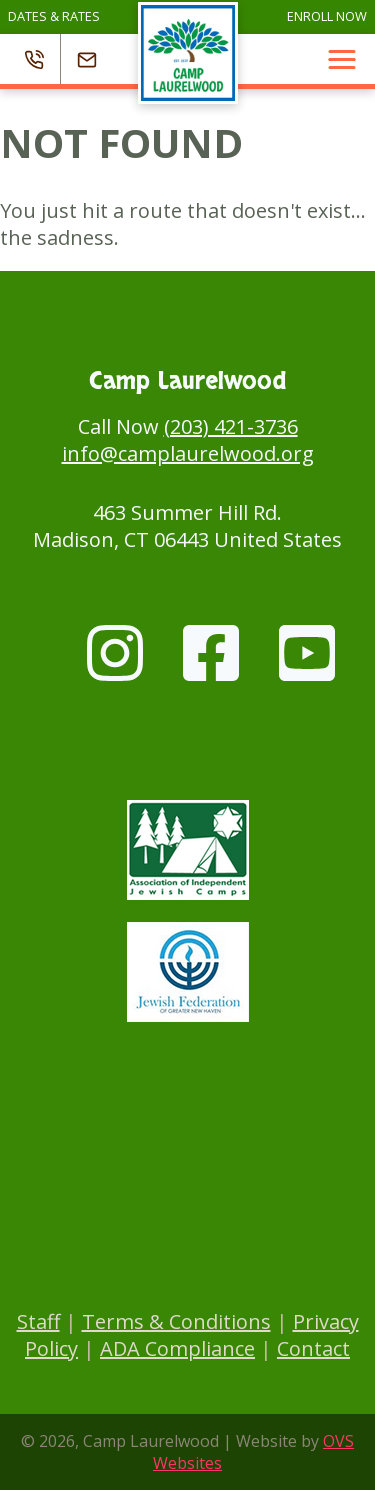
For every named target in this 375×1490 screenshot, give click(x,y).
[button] (342, 59)
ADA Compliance (177, 1348)
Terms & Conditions (176, 1321)
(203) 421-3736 (231, 426)
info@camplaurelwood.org (188, 453)
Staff (38, 1321)
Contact (313, 1348)
